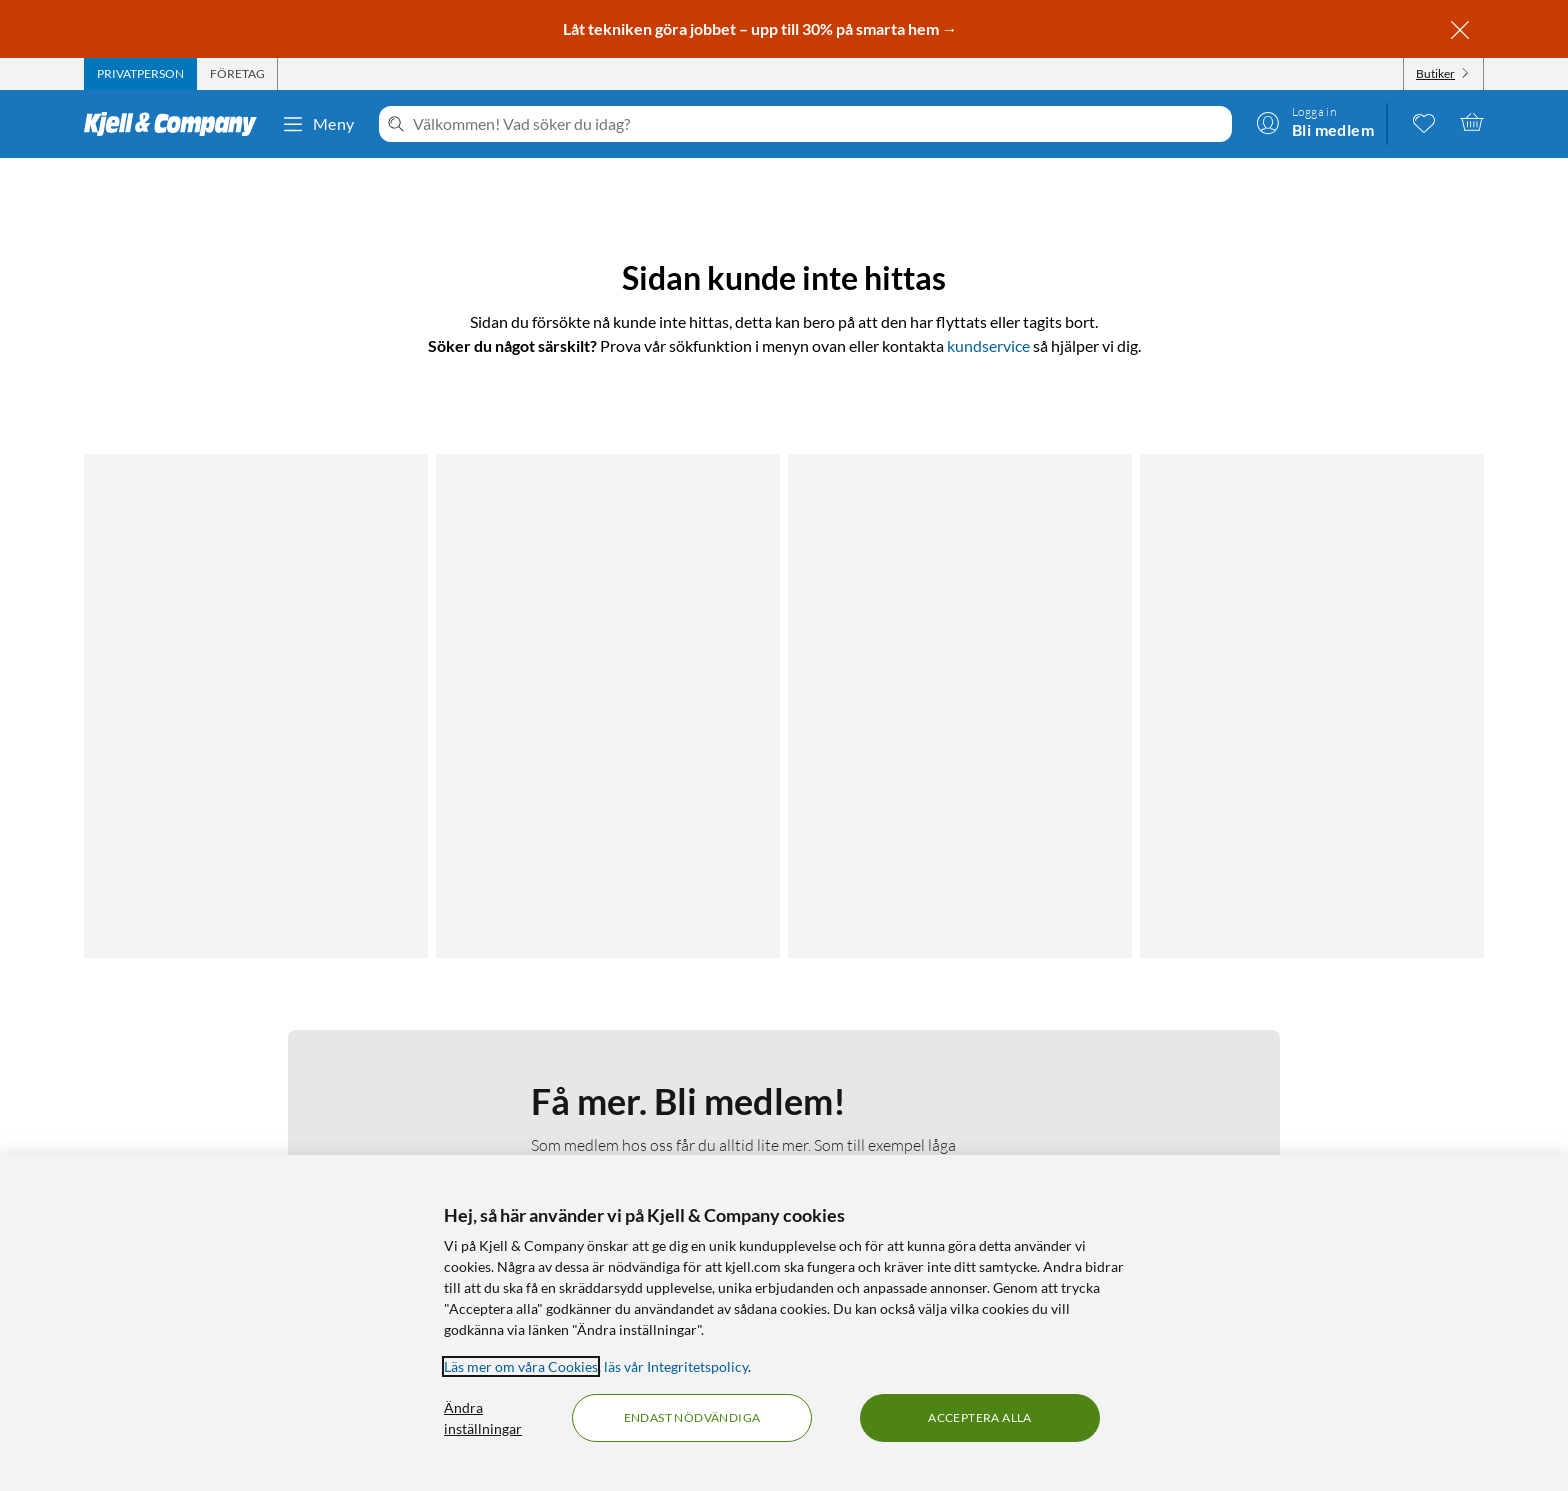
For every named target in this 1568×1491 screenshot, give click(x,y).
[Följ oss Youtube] (1367, 1044)
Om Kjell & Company (631, 1044)
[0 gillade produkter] (1424, 122)
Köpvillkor (221, 1140)
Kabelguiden (947, 1044)
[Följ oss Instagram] (1319, 1044)
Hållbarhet (599, 1116)
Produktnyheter (959, 1116)
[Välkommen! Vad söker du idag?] (818, 124)
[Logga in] (1315, 122)
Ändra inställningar (483, 1418)
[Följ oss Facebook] (1271, 1044)
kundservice (988, 345)
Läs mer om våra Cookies (521, 1366)
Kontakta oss (231, 1044)
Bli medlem (622, 836)
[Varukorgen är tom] (1472, 122)
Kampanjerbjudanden (976, 1068)
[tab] (140, 74)
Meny (318, 124)
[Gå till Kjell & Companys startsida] (176, 124)
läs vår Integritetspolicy (676, 1366)
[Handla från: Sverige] (1319, 1132)
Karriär (588, 1140)
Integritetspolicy (241, 1092)
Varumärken (946, 1140)
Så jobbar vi (602, 1092)
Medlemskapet (611, 1068)
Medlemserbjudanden (977, 1092)
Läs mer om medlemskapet (622, 713)
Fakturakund (231, 1068)
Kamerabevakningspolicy (268, 1116)
